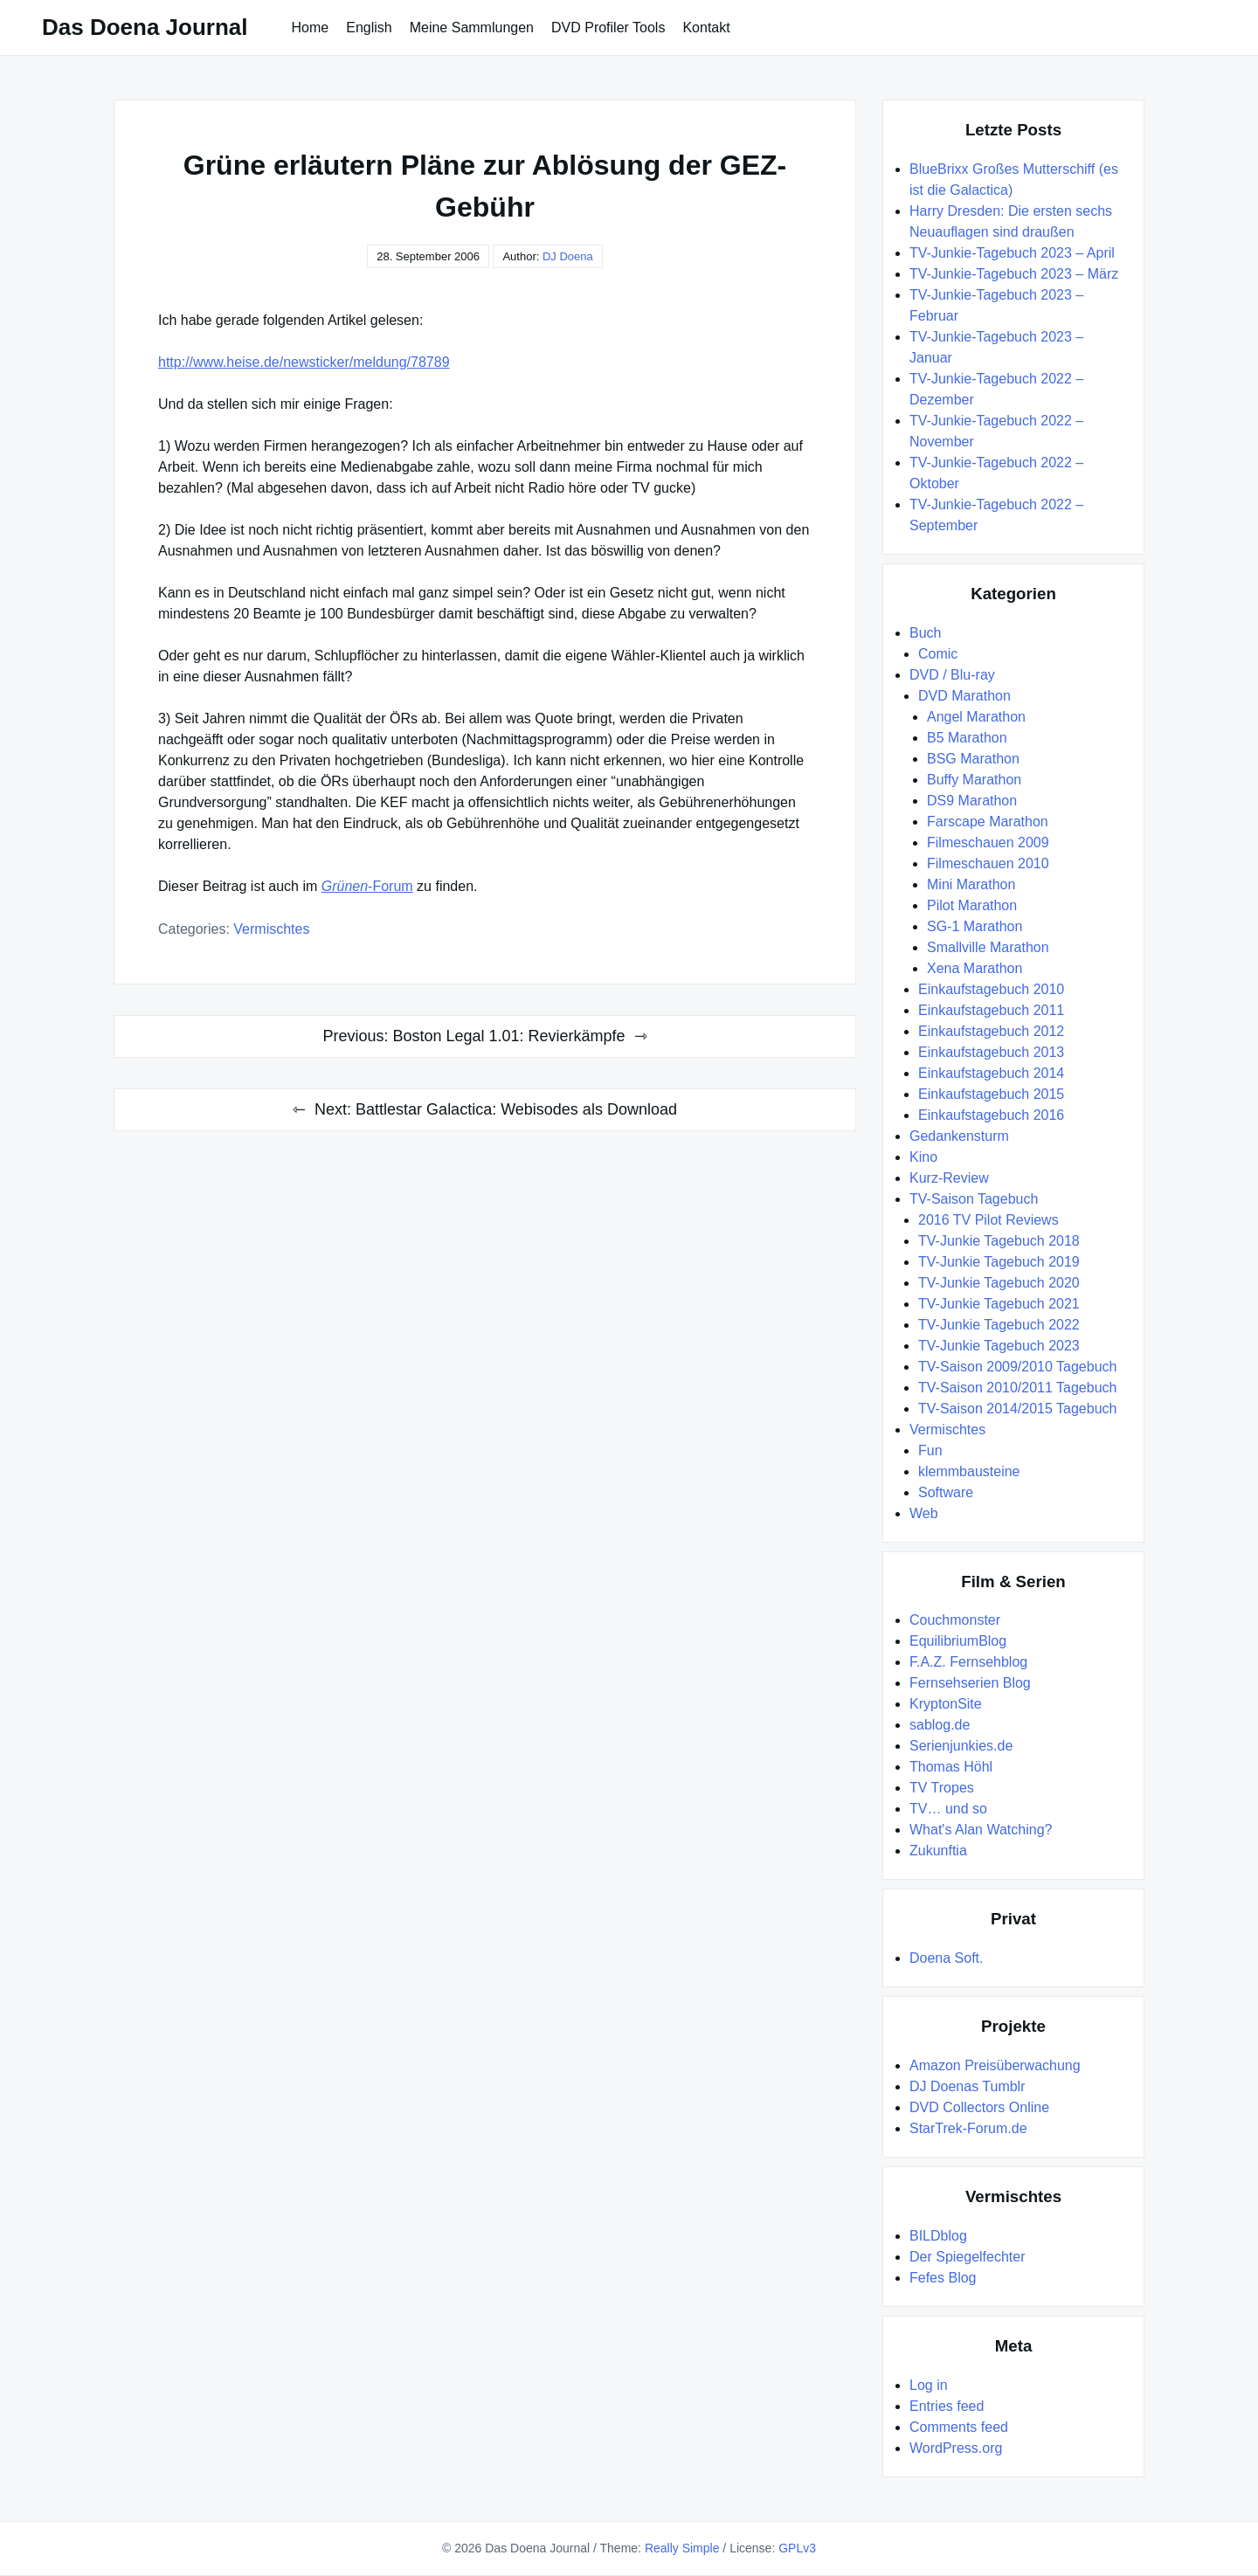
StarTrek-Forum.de (968, 2128)
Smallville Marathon (988, 947)
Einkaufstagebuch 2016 (991, 1115)
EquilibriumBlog (957, 1640)
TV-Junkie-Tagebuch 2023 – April (1012, 252)
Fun (930, 1450)
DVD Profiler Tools (608, 27)
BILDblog (938, 2235)
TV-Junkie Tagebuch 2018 (999, 1240)
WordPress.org (955, 2448)
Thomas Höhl (950, 1766)
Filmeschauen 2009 (988, 842)
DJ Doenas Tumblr (967, 2086)
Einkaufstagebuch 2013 (991, 1052)
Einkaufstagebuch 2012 (991, 1031)
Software (945, 1492)
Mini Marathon (971, 884)
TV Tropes (941, 1787)
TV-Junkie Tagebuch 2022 (999, 1324)
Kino (923, 1157)
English (368, 27)
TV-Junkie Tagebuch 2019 (999, 1261)
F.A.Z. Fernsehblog (968, 1661)
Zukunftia (938, 1850)
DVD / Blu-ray (952, 674)
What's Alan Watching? (980, 1829)
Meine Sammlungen (472, 27)
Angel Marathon (976, 716)
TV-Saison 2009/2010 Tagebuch (1017, 1366)
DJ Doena (568, 256)
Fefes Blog (942, 2277)
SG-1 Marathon (974, 926)
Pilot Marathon (972, 905)
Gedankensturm (959, 1136)
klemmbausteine (969, 1471)
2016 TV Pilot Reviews (988, 1219)
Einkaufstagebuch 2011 (991, 1010)
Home (310, 27)
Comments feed (958, 2427)
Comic (937, 653)
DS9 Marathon (972, 800)
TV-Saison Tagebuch (973, 1198)
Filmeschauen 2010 (988, 863)
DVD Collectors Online (979, 2107)
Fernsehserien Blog (970, 1682)
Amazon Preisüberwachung (995, 2065)
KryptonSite (945, 1703)
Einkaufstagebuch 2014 (991, 1073)
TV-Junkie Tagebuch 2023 (999, 1345)
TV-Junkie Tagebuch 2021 (999, 1303)
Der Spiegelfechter (967, 2256)
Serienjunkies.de (961, 1745)
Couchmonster (954, 1620)
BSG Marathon (973, 758)
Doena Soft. (946, 1958)
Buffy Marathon (974, 779)
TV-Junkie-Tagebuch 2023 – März (1013, 273)
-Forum (367, 886)
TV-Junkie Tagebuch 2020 (999, 1282)
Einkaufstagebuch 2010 (991, 989)
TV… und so (948, 1808)
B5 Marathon (967, 737)
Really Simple (682, 2548)
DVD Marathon (964, 695)
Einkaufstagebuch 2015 (991, 1094)
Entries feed (946, 2406)
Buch (925, 632)
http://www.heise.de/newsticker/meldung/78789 (304, 362)
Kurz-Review (949, 1178)
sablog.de (939, 1724)
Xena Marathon (974, 968)
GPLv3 (797, 2548)
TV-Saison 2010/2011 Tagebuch (1017, 1387)
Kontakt (705, 27)
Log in (928, 2385)
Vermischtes (271, 929)
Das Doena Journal (145, 27)
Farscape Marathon (987, 821)
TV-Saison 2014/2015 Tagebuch (1017, 1408)
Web (923, 1513)
